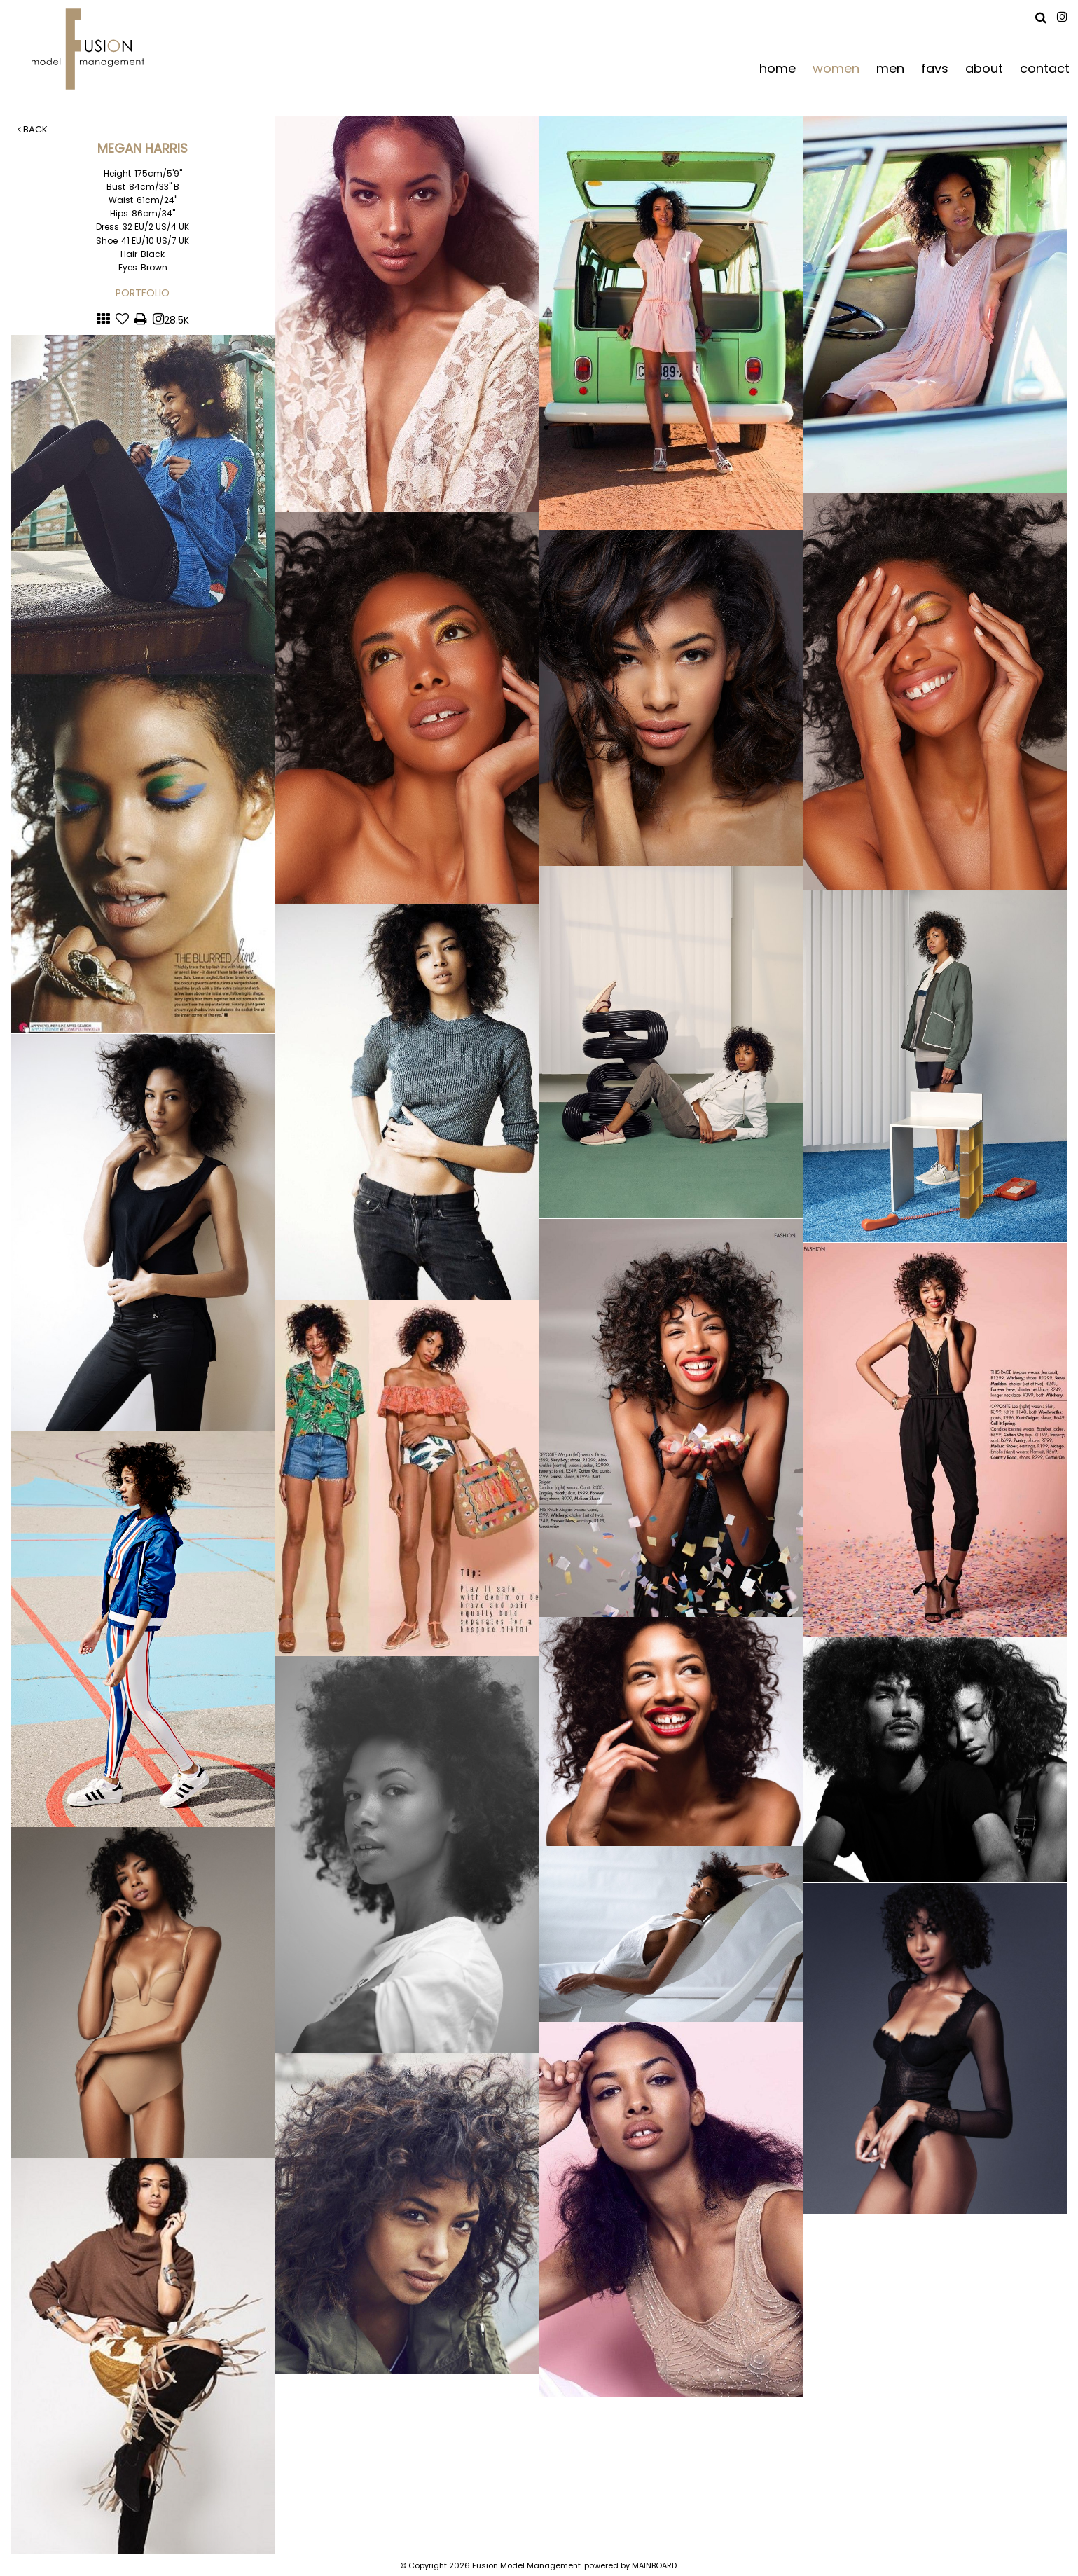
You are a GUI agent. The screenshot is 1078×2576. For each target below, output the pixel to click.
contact (1045, 68)
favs (934, 68)
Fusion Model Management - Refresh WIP (91, 49)
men (890, 68)
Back (33, 129)
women (836, 68)
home (777, 68)
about (984, 68)
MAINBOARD (654, 2565)
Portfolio (143, 293)
